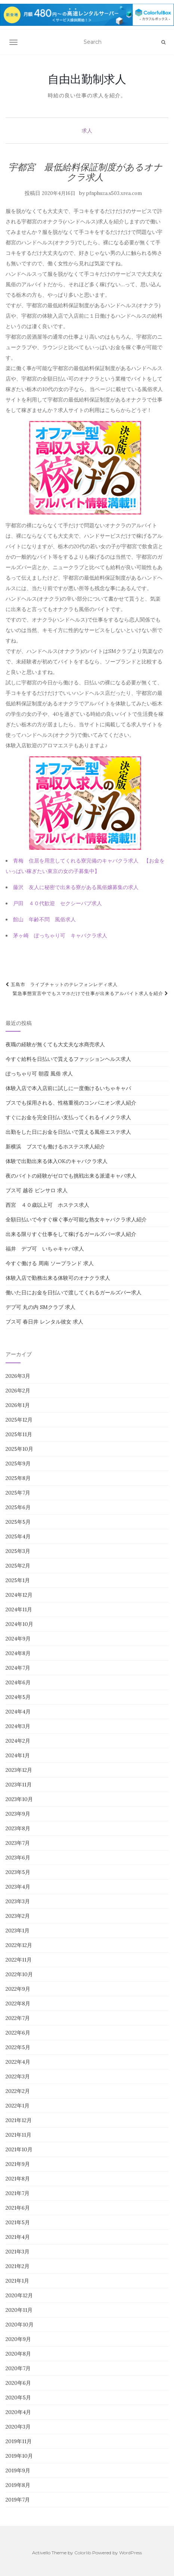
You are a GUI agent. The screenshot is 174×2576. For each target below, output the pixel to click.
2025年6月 (18, 1507)
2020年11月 (19, 2310)
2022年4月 (18, 2061)
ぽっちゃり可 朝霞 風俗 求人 (39, 1073)
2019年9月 (18, 2470)
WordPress (130, 2552)
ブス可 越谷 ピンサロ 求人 (37, 1190)
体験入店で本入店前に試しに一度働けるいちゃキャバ (68, 1088)
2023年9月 (18, 1813)
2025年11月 (19, 1434)
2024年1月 (18, 1755)
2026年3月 (18, 1376)
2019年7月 (18, 2499)
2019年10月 (19, 2456)
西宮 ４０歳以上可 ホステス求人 (47, 1205)
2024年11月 (19, 1609)
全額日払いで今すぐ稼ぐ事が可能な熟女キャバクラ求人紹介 (76, 1219)
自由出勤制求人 (87, 79)
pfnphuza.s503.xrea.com (114, 193)
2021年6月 (18, 2207)
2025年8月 (18, 1478)
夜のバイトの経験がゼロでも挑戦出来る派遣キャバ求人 (71, 1175)
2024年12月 (19, 1594)
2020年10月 (20, 2324)
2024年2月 (18, 1740)
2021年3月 (17, 2251)
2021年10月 (19, 2149)
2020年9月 (18, 2339)
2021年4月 (18, 2237)
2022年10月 (19, 1974)
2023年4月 (18, 1886)
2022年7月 (18, 2018)
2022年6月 (18, 2032)
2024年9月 (18, 1638)
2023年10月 (19, 1799)
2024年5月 (18, 1697)
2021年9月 (18, 2164)
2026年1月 (18, 1405)
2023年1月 (17, 1930)
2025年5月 (18, 1522)
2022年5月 (18, 2047)
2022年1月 (17, 2105)
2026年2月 (18, 1390)
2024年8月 (18, 1653)
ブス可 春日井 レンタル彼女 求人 (44, 1321)
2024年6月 (18, 1682)
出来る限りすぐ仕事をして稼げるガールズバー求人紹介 (71, 1234)
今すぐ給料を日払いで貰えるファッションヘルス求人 (68, 1059)
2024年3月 (18, 1726)
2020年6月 (18, 2383)
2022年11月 (19, 1959)
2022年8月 (18, 2003)
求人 (87, 130)
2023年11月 (19, 1784)
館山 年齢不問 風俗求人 (44, 919)
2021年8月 (18, 2178)
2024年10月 (19, 1624)
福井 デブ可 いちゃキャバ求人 (45, 1248)
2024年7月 (18, 1667)
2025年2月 (18, 1565)
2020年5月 (18, 2397)
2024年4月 (18, 1711)
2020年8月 (18, 2353)
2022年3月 (18, 2076)
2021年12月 (19, 2120)
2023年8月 (18, 1828)
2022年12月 (19, 1945)
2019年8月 (18, 2485)
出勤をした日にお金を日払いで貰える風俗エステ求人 (68, 1132)
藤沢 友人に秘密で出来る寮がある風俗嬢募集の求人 (76, 887)
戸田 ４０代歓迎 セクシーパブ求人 (57, 903)
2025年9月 (18, 1463)
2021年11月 (18, 2134)
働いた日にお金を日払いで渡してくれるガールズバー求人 (74, 1292)
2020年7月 (18, 2368)
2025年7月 (18, 1492)
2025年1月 (18, 1580)
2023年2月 (18, 1916)
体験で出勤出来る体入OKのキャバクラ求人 (57, 1161)
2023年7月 (18, 1843)
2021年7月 (17, 2193)
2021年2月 (17, 2266)
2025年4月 (18, 1536)
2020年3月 (18, 2426)
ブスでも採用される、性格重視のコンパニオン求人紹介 (71, 1102)
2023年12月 (19, 1770)
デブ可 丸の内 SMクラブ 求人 (40, 1307)
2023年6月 (18, 1857)
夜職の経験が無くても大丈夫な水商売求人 (55, 1044)
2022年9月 (18, 1989)
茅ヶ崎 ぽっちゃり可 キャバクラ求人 (60, 935)
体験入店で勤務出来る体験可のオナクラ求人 (58, 1278)
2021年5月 (18, 2222)
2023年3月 (18, 1901)
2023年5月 (18, 1872)
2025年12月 (19, 1419)
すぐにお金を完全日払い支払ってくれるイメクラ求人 (68, 1117)
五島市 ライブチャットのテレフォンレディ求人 (62, 984)
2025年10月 (19, 1449)
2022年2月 (18, 2091)
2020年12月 (19, 2295)
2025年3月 (18, 1551)
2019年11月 (19, 2441)
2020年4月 (18, 2412)
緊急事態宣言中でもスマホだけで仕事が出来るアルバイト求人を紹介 (90, 993)
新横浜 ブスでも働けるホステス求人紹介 (55, 1146)
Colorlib (82, 2552)
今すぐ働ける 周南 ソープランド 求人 (50, 1263)
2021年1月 (17, 2280)
